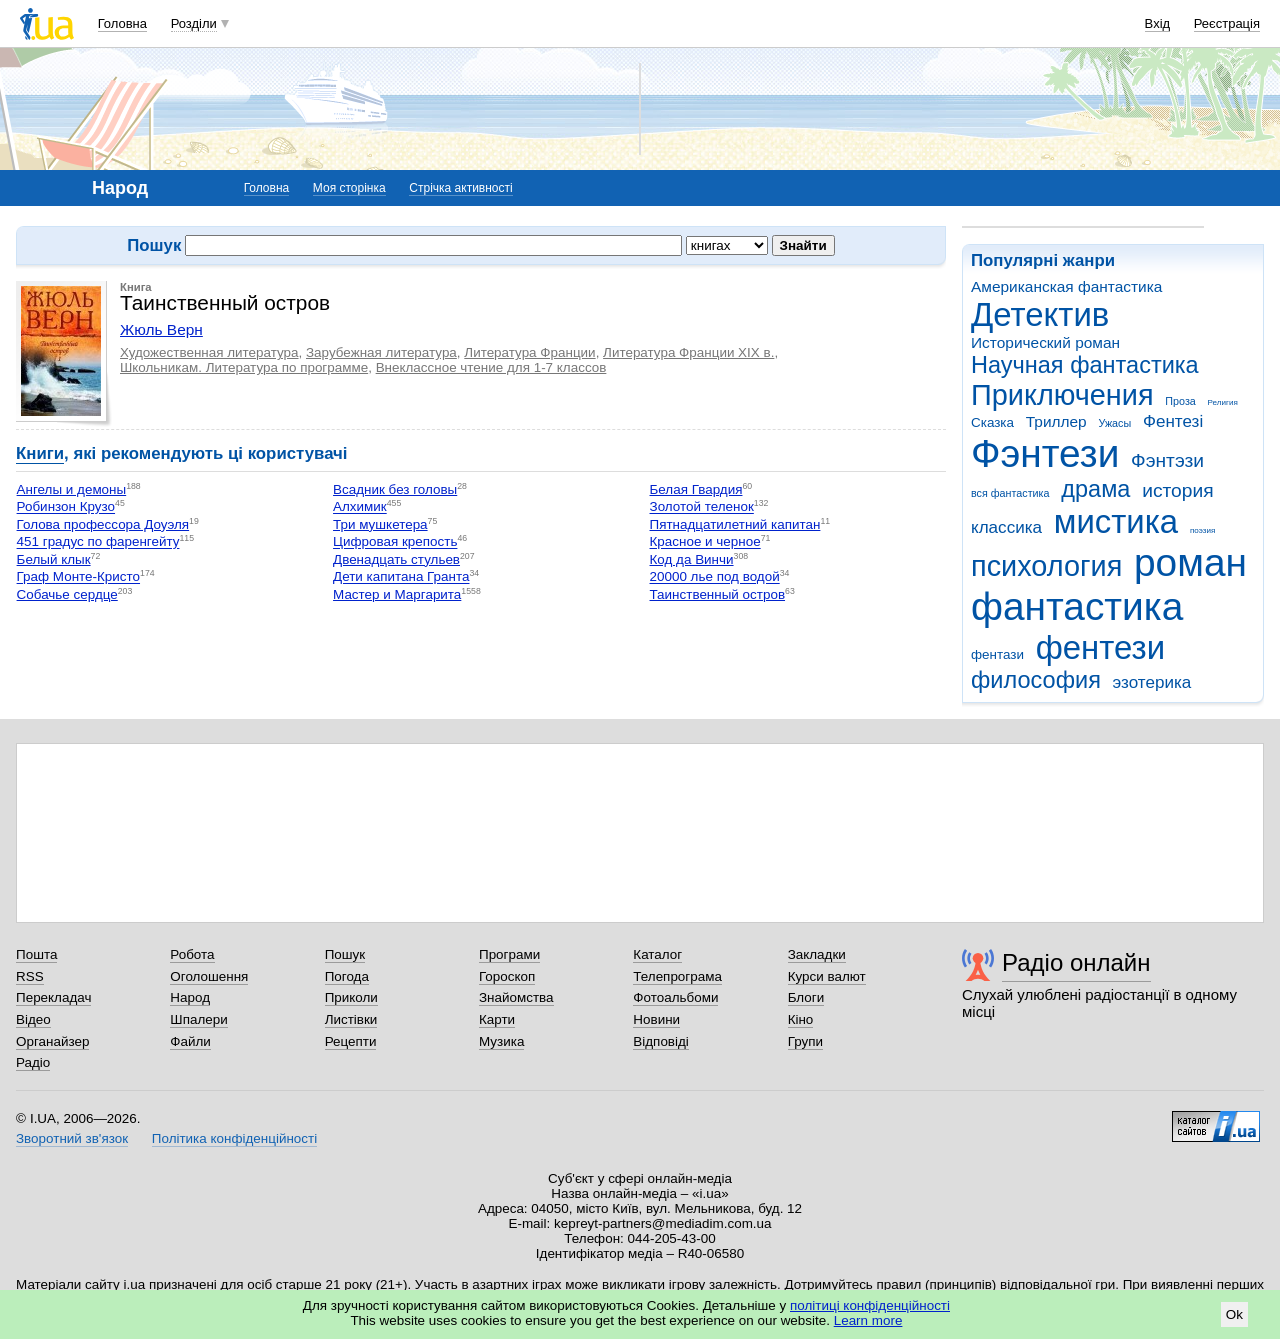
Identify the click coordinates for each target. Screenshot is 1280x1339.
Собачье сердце (67, 594)
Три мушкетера (380, 524)
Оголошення (209, 976)
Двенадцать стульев (396, 559)
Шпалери (198, 1019)
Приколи (351, 997)
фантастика (1077, 606)
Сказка (992, 422)
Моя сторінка (349, 188)
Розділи (194, 23)
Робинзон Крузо (66, 507)
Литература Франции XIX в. (688, 352)
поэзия (1202, 530)
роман (1190, 562)
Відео (33, 1019)
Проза (1180, 401)
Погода (347, 976)
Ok (1234, 1314)
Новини (656, 1019)
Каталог (657, 954)
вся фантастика (1010, 493)
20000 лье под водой (715, 577)
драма (1095, 489)
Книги (40, 453)
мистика (1116, 521)
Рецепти (351, 1041)
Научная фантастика (1085, 365)
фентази (997, 654)
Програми (509, 954)
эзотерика (1152, 682)
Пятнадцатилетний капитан (735, 524)
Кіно (801, 1019)
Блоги (806, 997)
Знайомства (516, 997)
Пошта (36, 954)
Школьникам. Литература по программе (244, 367)
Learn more (868, 1320)
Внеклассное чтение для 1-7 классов (491, 367)
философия (1036, 680)
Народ (190, 997)
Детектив (1040, 314)
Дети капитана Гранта (401, 577)
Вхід (1158, 23)
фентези (1100, 647)
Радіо (33, 1062)
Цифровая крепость (395, 542)
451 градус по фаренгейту (98, 542)
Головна (122, 23)
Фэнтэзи (1167, 460)
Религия (1223, 402)
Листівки (351, 1019)
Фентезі (1173, 421)
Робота (192, 954)
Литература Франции (529, 352)
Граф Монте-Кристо (78, 577)
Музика (501, 1041)
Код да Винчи (692, 559)
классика (1006, 527)
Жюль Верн (161, 329)
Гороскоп (507, 976)
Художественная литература (209, 352)
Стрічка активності (460, 188)
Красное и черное (705, 542)
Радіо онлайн (1076, 962)
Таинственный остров (718, 594)
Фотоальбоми (675, 997)
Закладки (817, 954)
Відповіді (661, 1041)
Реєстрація (1227, 23)
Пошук (345, 954)
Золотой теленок (702, 507)
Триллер (1056, 421)
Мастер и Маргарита (397, 594)
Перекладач (53, 997)
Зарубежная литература (381, 352)
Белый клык (54, 559)
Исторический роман (1045, 342)
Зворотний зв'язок (72, 1138)
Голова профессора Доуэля (103, 524)
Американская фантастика (1066, 286)
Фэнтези (1045, 453)
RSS (30, 976)
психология (1046, 566)
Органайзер (52, 1041)
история (1177, 490)
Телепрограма (677, 976)
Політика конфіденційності (234, 1138)
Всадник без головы (395, 489)
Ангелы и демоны (72, 489)
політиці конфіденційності (870, 1305)
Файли (190, 1041)
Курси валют (827, 976)
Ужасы (1114, 423)
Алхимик (360, 507)
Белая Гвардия (696, 489)
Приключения (1062, 395)
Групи (805, 1041)
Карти (497, 1019)
